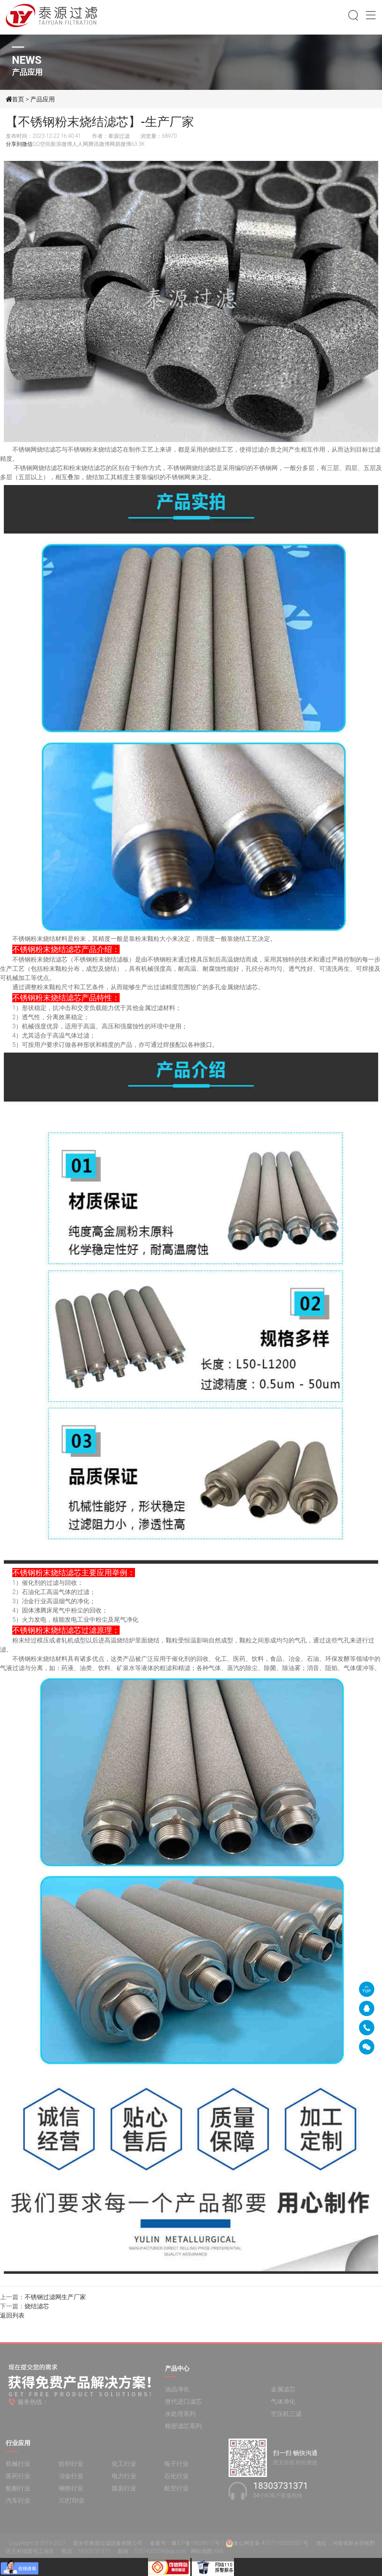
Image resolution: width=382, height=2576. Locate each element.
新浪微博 (61, 144)
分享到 (14, 144)
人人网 (80, 144)
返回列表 (12, 2315)
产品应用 (42, 99)
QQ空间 (42, 144)
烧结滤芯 (37, 2306)
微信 (27, 144)
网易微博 (120, 144)
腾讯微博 (99, 144)
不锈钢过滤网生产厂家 (55, 2297)
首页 (18, 99)
